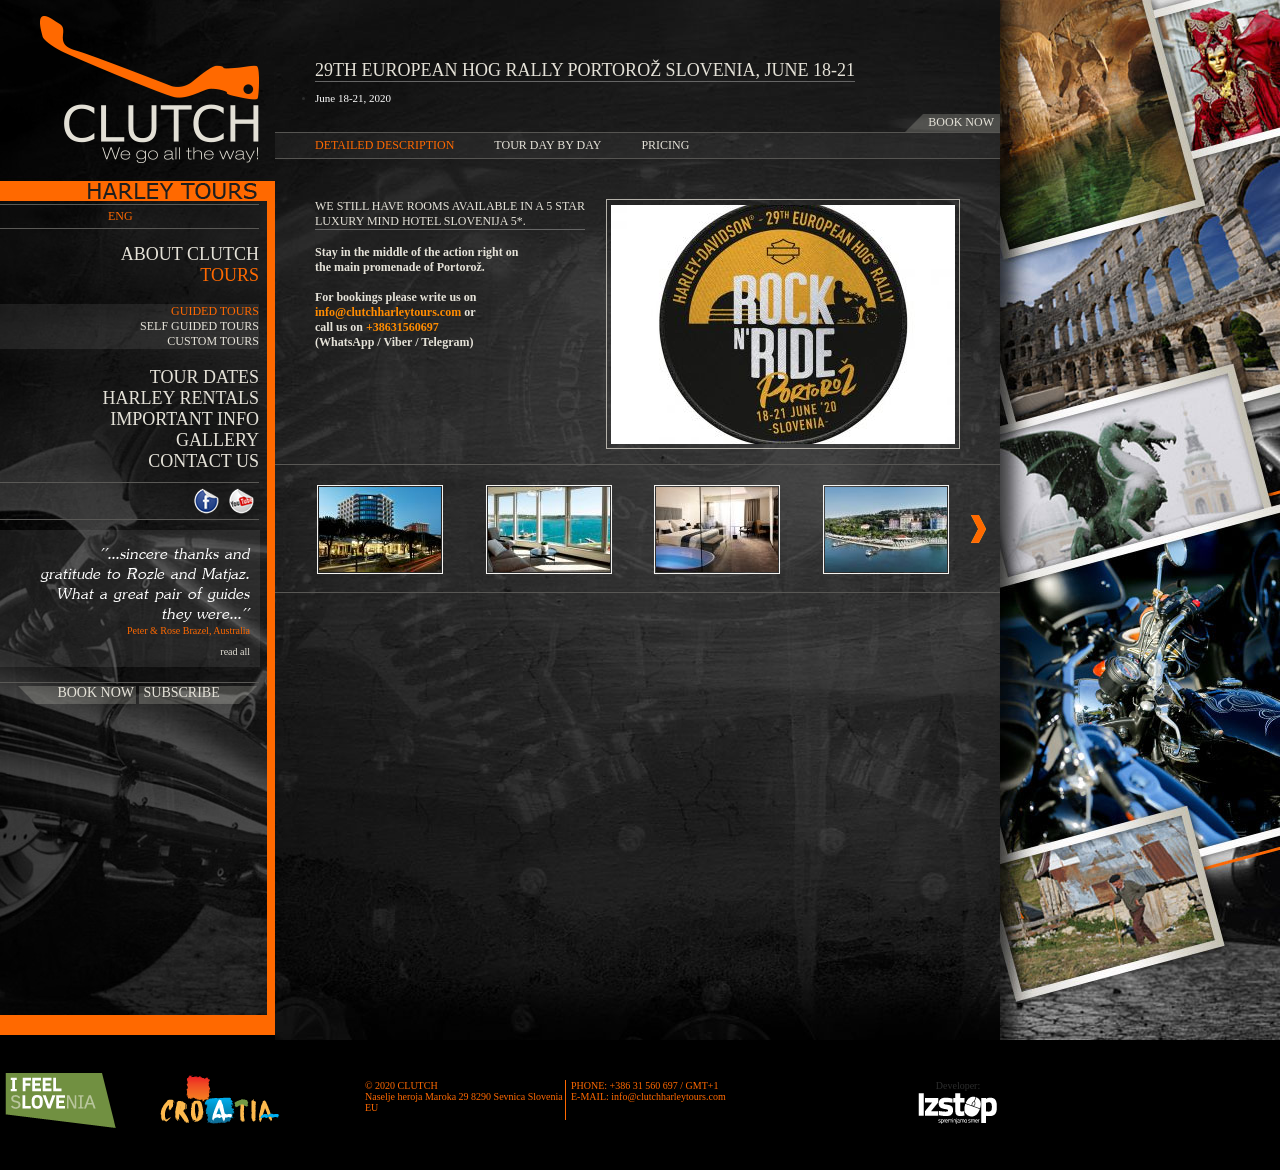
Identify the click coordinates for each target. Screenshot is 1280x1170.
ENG (120, 216)
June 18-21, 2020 (353, 98)
